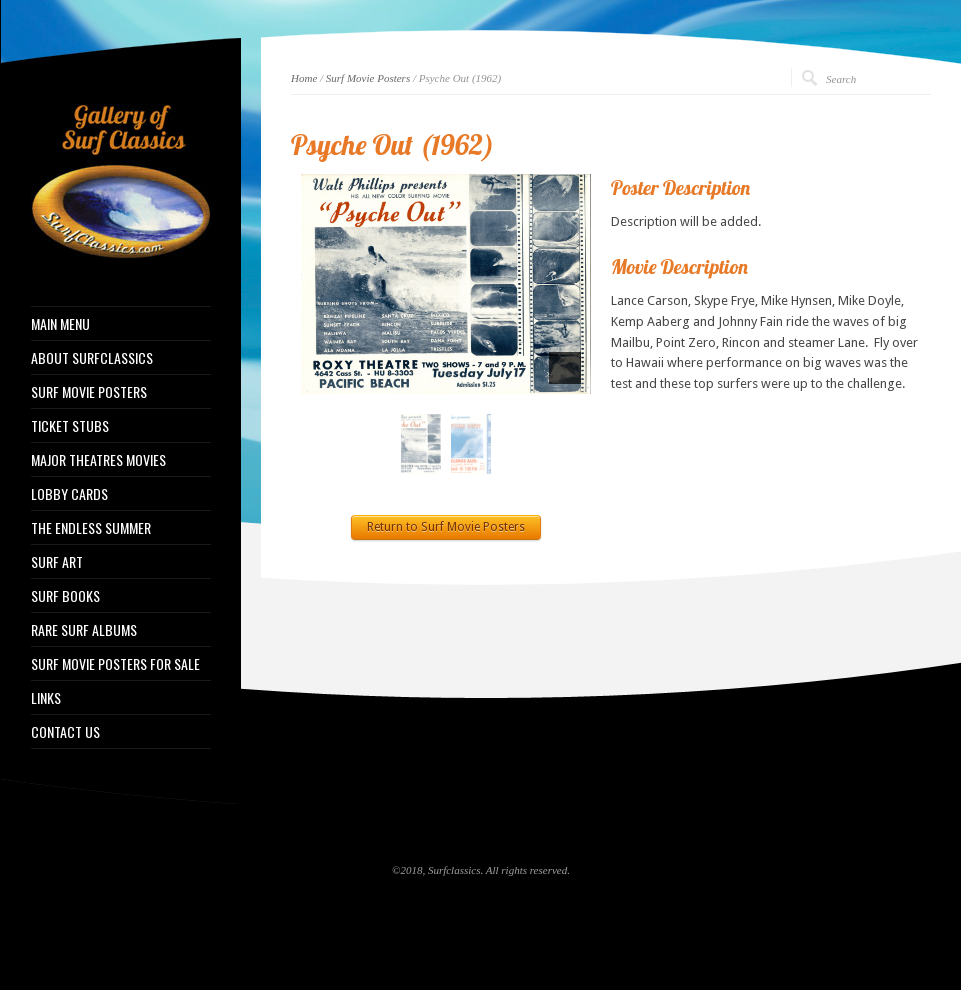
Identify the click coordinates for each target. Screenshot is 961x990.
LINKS (46, 698)
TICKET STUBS (70, 426)
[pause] (565, 368)
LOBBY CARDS (69, 494)
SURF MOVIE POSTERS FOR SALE (115, 664)
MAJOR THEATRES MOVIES (98, 460)
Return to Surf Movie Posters (446, 527)
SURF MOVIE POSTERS (89, 392)
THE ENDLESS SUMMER (91, 528)
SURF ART (57, 562)
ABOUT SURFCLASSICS (92, 358)
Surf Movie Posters (368, 78)
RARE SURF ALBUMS (84, 630)
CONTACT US (65, 732)
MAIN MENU (60, 324)
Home (304, 78)
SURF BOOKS (65, 596)
